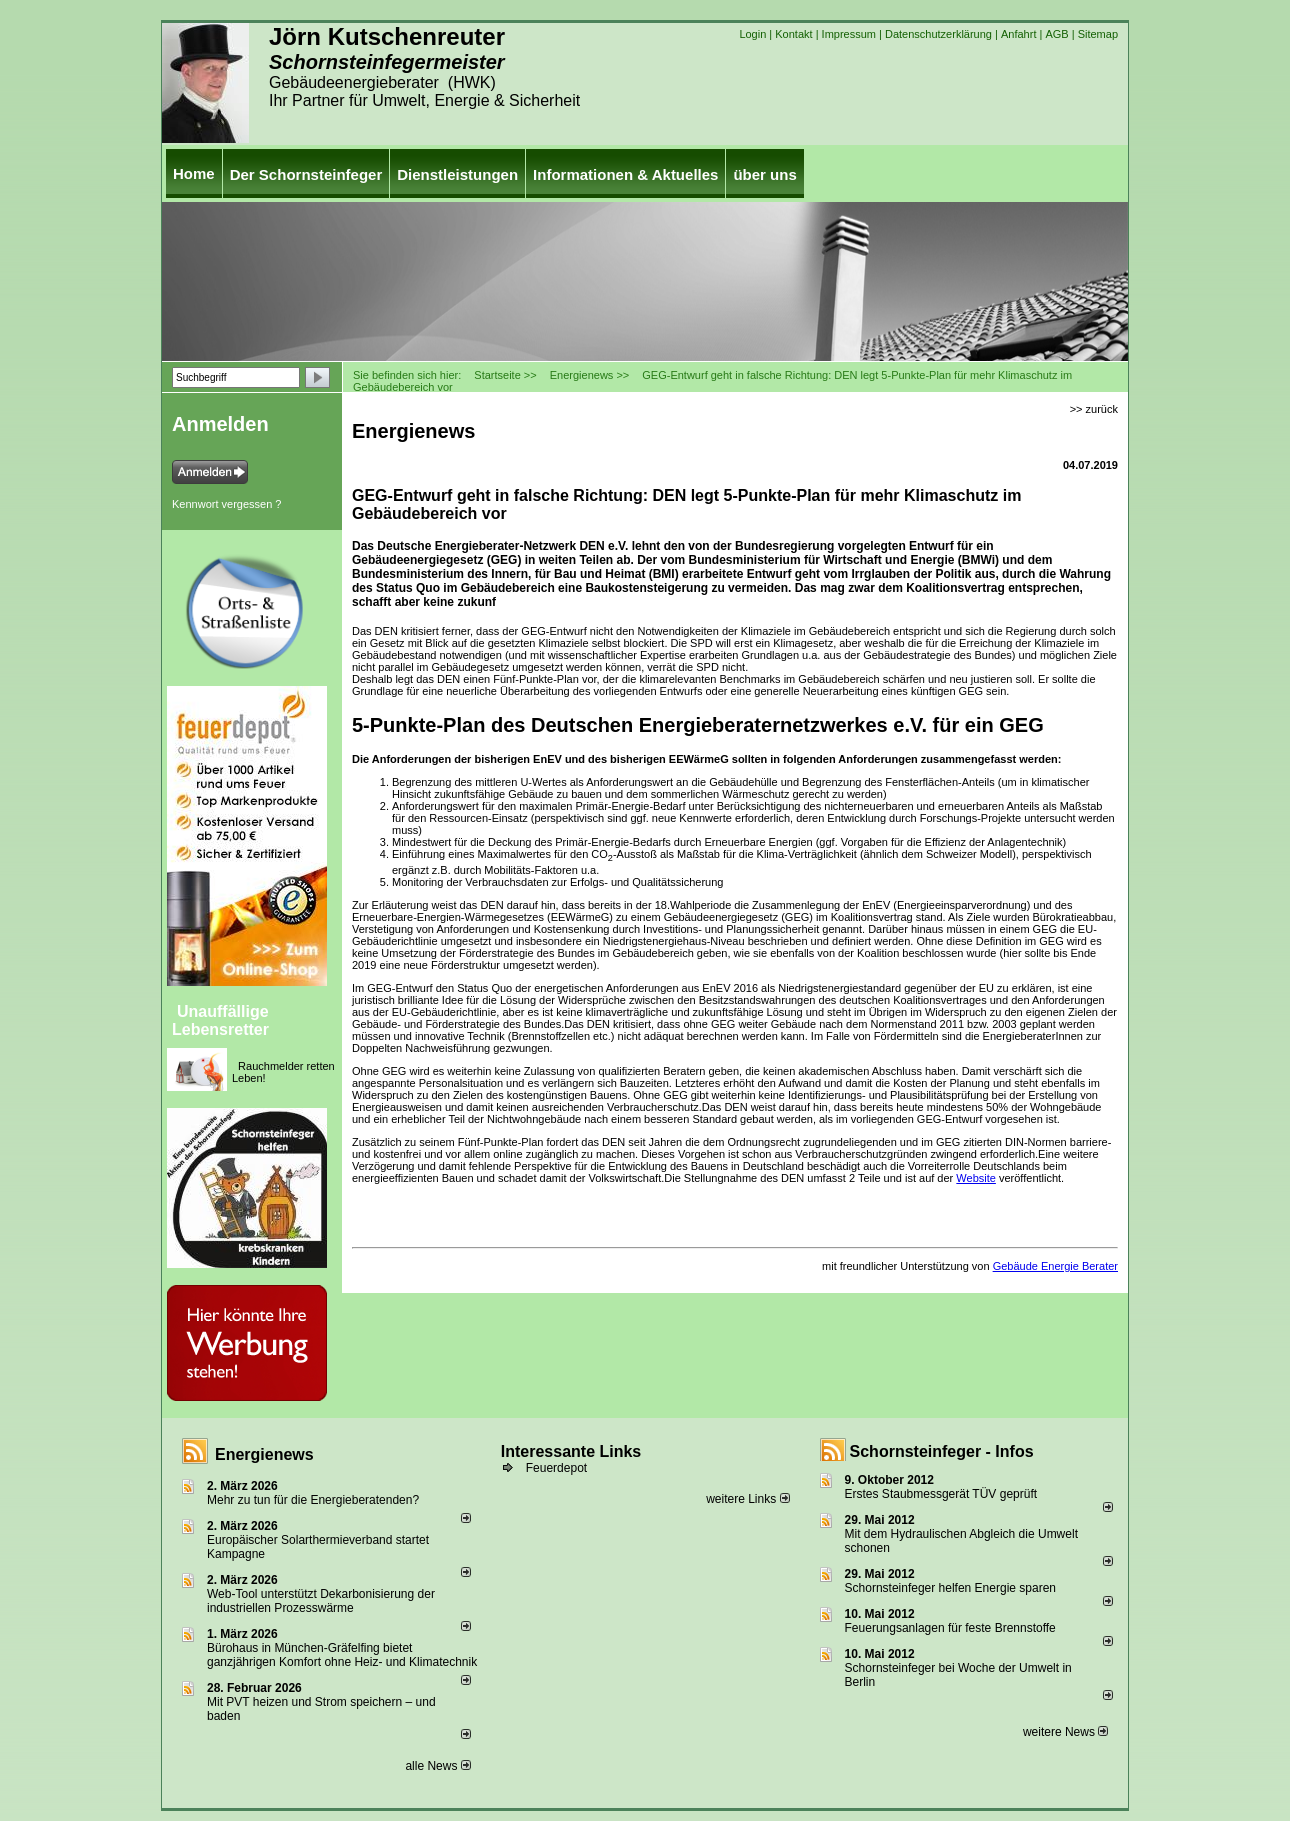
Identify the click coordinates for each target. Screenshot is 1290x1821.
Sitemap (1098, 34)
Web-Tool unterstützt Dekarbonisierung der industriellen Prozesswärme (321, 1601)
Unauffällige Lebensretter (220, 1020)
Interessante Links (571, 1451)
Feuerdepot (556, 1468)
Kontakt (793, 34)
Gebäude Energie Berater (1055, 1266)
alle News (437, 1766)
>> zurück (1094, 409)
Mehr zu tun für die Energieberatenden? (313, 1500)
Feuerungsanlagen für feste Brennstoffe (950, 1628)
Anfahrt (1018, 34)
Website (976, 1178)
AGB (1056, 34)
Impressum (849, 34)
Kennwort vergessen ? (226, 504)
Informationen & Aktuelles (625, 174)
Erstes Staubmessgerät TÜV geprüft (941, 1494)
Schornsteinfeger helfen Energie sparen (950, 1588)
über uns (764, 174)
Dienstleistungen (457, 174)
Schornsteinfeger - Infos (942, 1451)
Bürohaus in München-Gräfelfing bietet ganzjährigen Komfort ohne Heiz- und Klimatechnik (342, 1655)
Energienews (264, 1454)
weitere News (1065, 1732)
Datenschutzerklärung (938, 34)
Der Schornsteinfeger (306, 174)
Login (752, 34)
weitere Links (747, 1499)
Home (194, 173)
